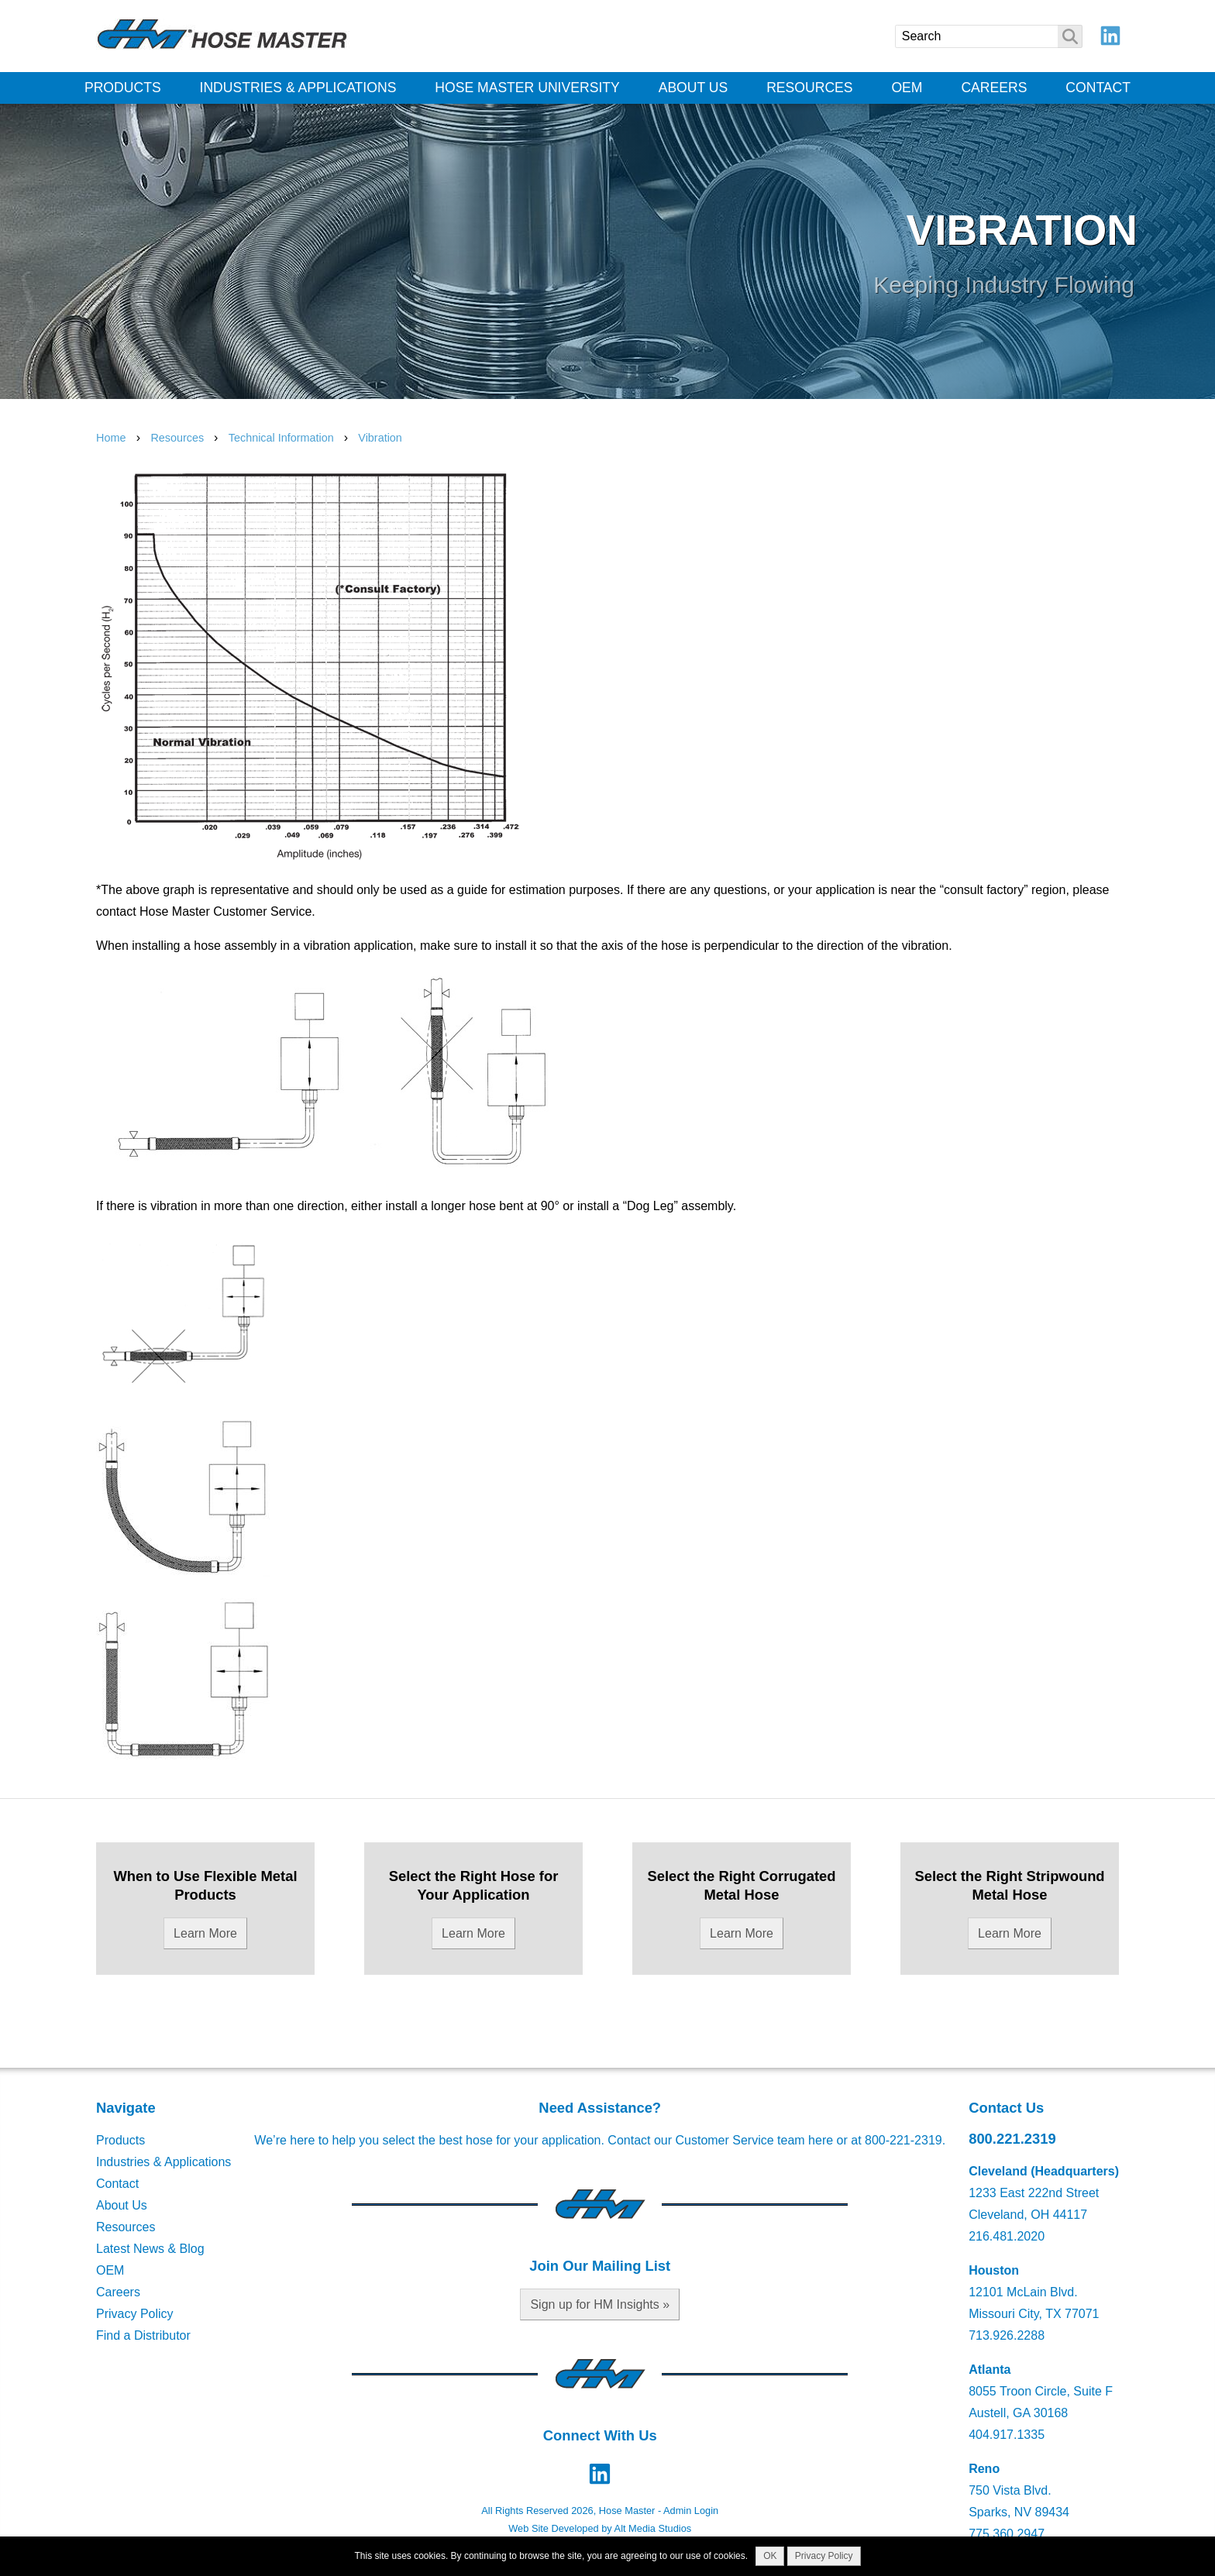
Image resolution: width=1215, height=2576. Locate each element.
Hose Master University (527, 87)
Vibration (380, 438)
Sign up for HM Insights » (599, 2304)
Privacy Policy (135, 2313)
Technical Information (283, 438)
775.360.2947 (1007, 2533)
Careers (994, 87)
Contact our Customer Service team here (720, 2140)
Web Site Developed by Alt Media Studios (599, 2528)
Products (122, 87)
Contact (1098, 87)
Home (111, 438)
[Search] (988, 36)
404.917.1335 (1007, 2434)
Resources (809, 87)
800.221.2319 (1012, 2139)
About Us (693, 87)
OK (769, 2555)
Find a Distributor (143, 2335)
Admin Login (690, 2510)
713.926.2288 (1007, 2335)
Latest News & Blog (150, 2248)
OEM (906, 87)
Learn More (205, 1933)
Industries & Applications (298, 87)
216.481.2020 (1007, 2236)
